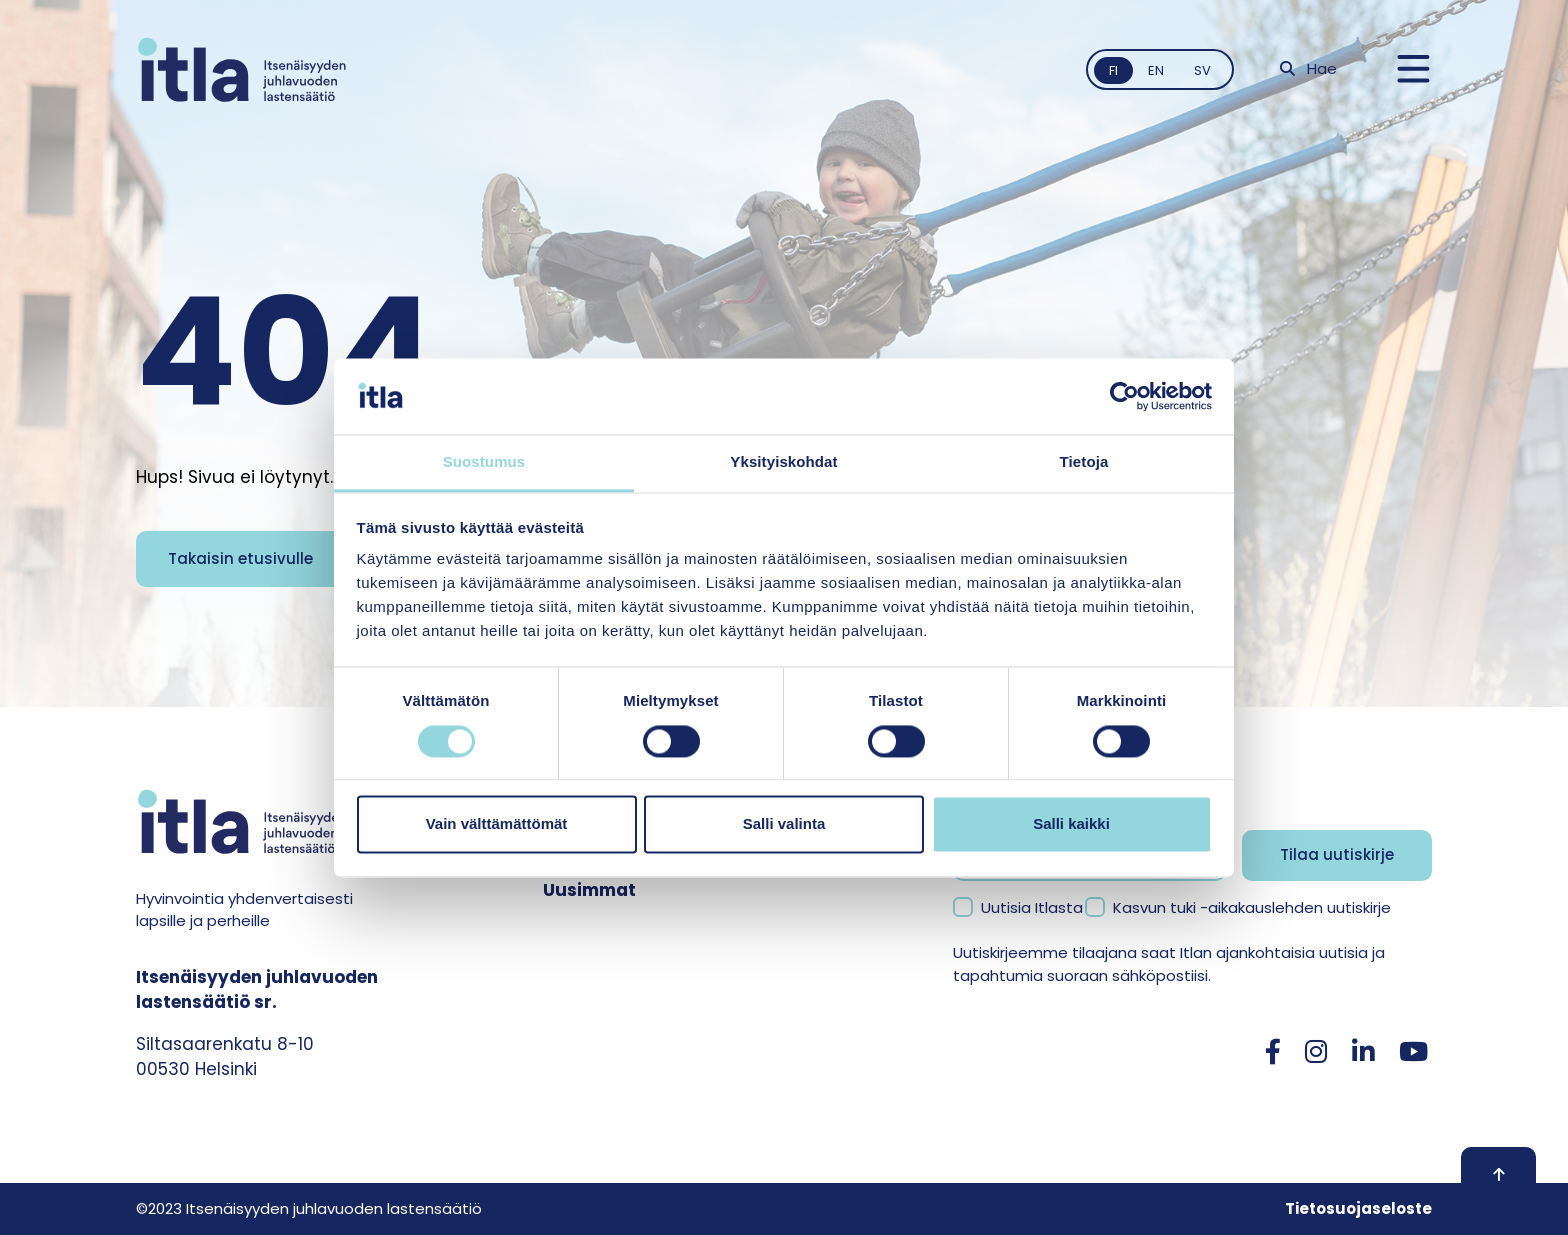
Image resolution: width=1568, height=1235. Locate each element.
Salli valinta (784, 824)
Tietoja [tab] (1084, 462)
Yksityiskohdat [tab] (783, 462)
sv (1202, 70)
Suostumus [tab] (484, 462)
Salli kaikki (1071, 824)
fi (1113, 70)
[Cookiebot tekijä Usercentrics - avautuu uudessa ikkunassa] (1124, 396)
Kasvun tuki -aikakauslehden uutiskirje (1252, 907)
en (1156, 70)
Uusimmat (589, 890)
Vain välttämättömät (497, 824)
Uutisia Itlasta (1032, 907)
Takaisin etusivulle (240, 558)
